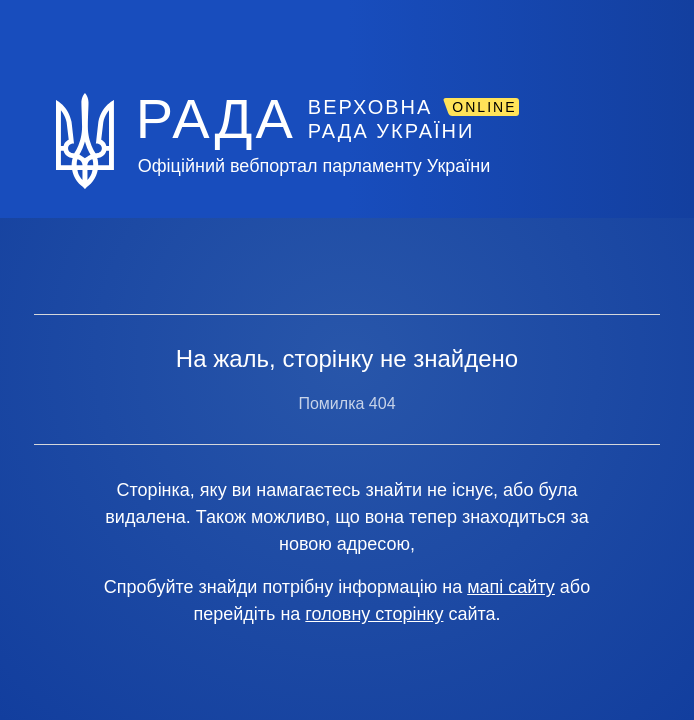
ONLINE (484, 107)
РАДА (216, 118)
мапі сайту (511, 587)
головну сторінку (374, 614)
